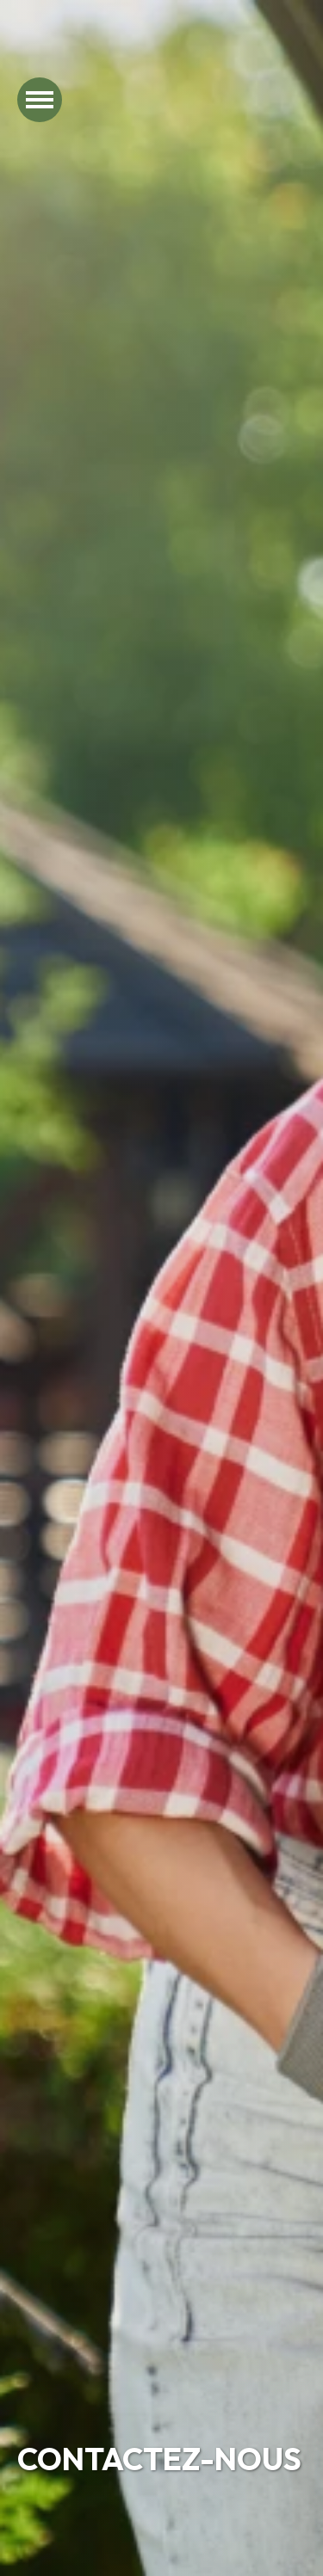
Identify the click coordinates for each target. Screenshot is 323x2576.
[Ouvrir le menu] (39, 99)
